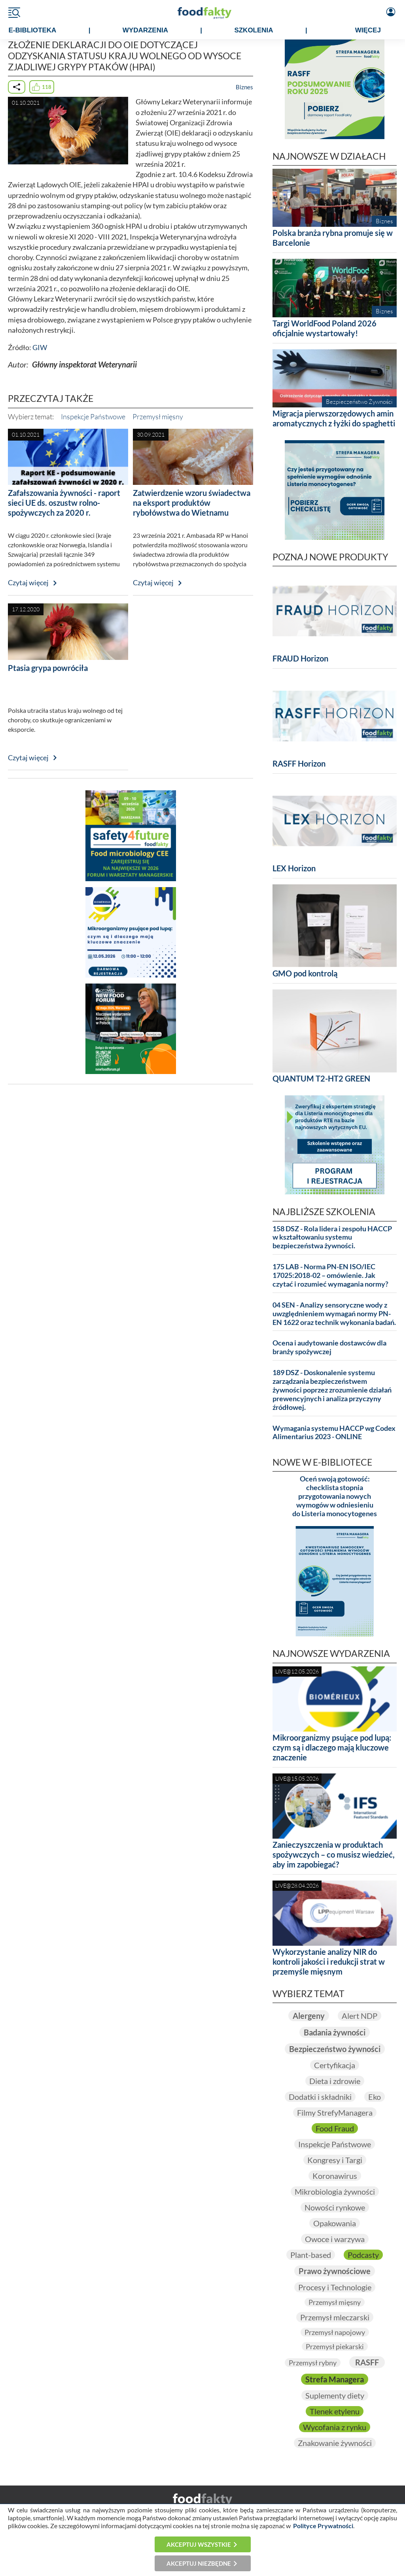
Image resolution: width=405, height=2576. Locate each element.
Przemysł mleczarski (334, 2317)
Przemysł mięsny (157, 416)
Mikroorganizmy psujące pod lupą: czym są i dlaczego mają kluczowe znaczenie (332, 1747)
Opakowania (334, 2223)
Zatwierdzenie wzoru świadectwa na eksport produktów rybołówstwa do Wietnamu (191, 502)
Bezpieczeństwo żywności (334, 2049)
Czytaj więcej (28, 583)
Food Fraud (335, 2128)
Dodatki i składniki (320, 2096)
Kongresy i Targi (334, 2160)
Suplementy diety (334, 2395)
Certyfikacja (334, 2065)
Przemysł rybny (313, 2362)
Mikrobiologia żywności (335, 2191)
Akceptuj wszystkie (199, 2544)
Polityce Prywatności (323, 2525)
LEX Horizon (294, 868)
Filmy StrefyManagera (335, 2112)
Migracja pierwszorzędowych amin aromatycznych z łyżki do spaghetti (334, 418)
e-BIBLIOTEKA (32, 30)
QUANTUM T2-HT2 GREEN (321, 1078)
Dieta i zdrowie (334, 2081)
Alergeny (309, 2015)
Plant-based (310, 2254)
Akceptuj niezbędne (199, 2563)
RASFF (367, 2362)
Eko (374, 2096)
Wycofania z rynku (334, 2427)
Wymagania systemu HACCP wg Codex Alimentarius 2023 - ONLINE (334, 1432)
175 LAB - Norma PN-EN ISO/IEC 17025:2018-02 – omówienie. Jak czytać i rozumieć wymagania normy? (330, 1275)
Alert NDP (359, 2015)
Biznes (244, 86)
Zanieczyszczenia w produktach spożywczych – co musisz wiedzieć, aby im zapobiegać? (334, 1854)
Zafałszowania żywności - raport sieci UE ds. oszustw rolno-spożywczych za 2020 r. (64, 502)
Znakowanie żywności (335, 2443)
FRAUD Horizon (300, 658)
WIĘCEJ (368, 30)
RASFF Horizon (299, 763)
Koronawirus (334, 2175)
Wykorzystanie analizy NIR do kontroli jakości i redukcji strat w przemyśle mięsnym (329, 1961)
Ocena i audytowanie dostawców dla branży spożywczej (329, 1347)
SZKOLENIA (253, 30)
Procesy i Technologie (334, 2287)
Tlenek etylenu (335, 2411)
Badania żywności (334, 2032)
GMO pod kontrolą (305, 973)
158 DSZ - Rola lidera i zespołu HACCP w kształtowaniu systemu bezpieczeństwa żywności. (332, 1237)
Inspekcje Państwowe (93, 416)
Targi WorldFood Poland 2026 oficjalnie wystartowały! (325, 328)
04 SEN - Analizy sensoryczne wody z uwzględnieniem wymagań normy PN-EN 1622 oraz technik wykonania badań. (334, 1314)
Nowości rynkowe (335, 2207)
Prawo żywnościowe (335, 2271)
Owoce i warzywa (335, 2239)
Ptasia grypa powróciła (48, 668)
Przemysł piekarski (335, 2346)
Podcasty (363, 2254)
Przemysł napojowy (335, 2332)
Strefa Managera (334, 2379)
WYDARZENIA (145, 30)
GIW (39, 347)
